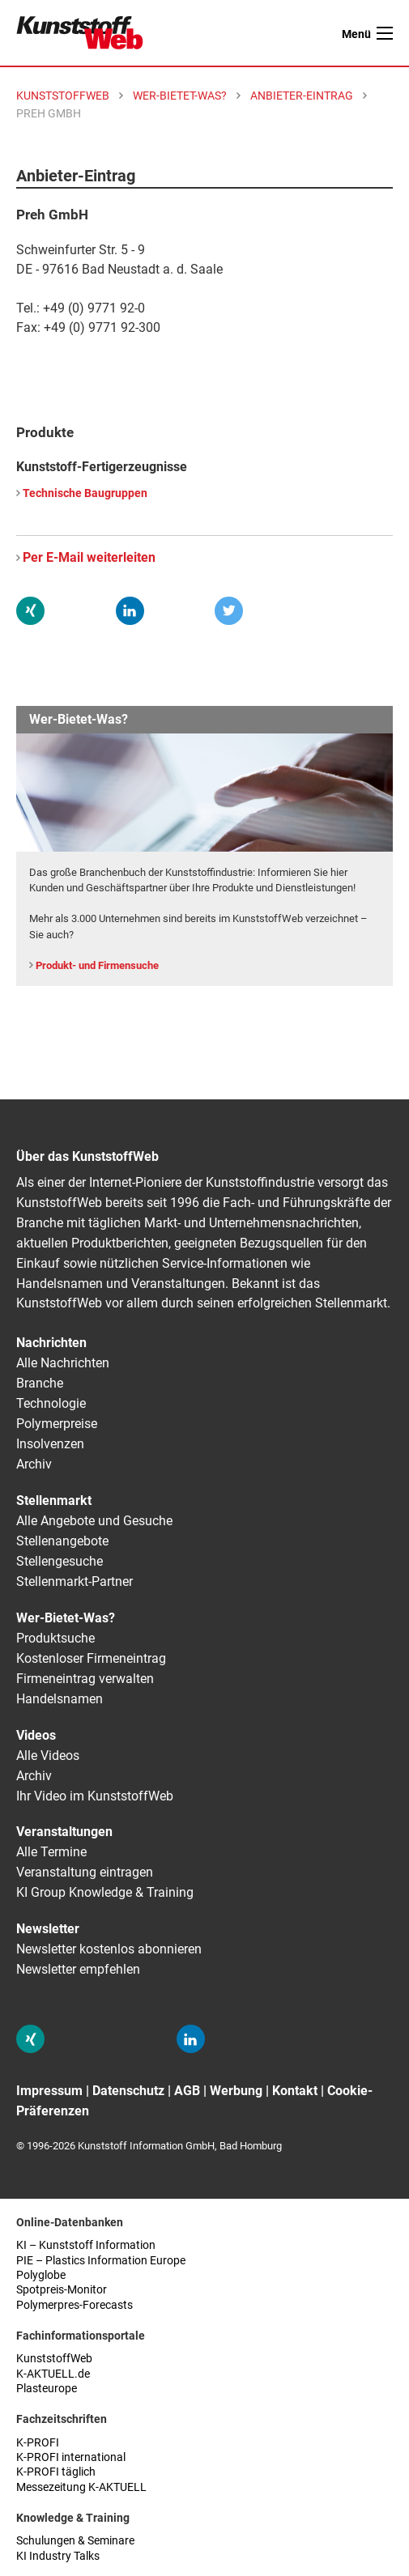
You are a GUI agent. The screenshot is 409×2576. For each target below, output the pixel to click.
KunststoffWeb (54, 2359)
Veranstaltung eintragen (84, 1872)
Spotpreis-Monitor (61, 2290)
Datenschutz (128, 2090)
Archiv (34, 1464)
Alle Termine (51, 1852)
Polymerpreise (56, 1423)
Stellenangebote (62, 1541)
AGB (187, 2090)
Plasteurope (46, 2388)
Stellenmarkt (54, 1500)
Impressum (49, 2090)
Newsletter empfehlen (78, 1969)
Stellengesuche (59, 1561)
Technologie (51, 1403)
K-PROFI (37, 2443)
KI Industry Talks (58, 2556)
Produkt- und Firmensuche (97, 965)
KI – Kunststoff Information (86, 2245)
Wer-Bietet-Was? (65, 1618)
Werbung (236, 2090)
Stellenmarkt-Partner (74, 1581)
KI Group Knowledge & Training (105, 1892)
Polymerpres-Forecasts (74, 2305)
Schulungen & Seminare (75, 2541)
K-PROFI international (71, 2457)
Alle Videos (47, 1755)
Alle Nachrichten (62, 1363)
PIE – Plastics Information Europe (100, 2261)
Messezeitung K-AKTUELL (81, 2487)
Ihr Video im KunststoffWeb (94, 1796)
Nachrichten (51, 1342)
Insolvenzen (50, 1444)
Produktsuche (55, 1638)
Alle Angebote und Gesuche (94, 1520)
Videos (36, 1735)
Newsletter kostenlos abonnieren (109, 1949)
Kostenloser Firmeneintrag (91, 1658)
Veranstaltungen (64, 1831)
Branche (39, 1383)
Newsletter (47, 1928)
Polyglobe (41, 2275)
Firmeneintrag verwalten (85, 1678)
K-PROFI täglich (56, 2472)
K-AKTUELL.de (53, 2374)
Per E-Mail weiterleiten (89, 557)
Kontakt (294, 2090)
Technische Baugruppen (85, 493)
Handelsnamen (59, 1699)
